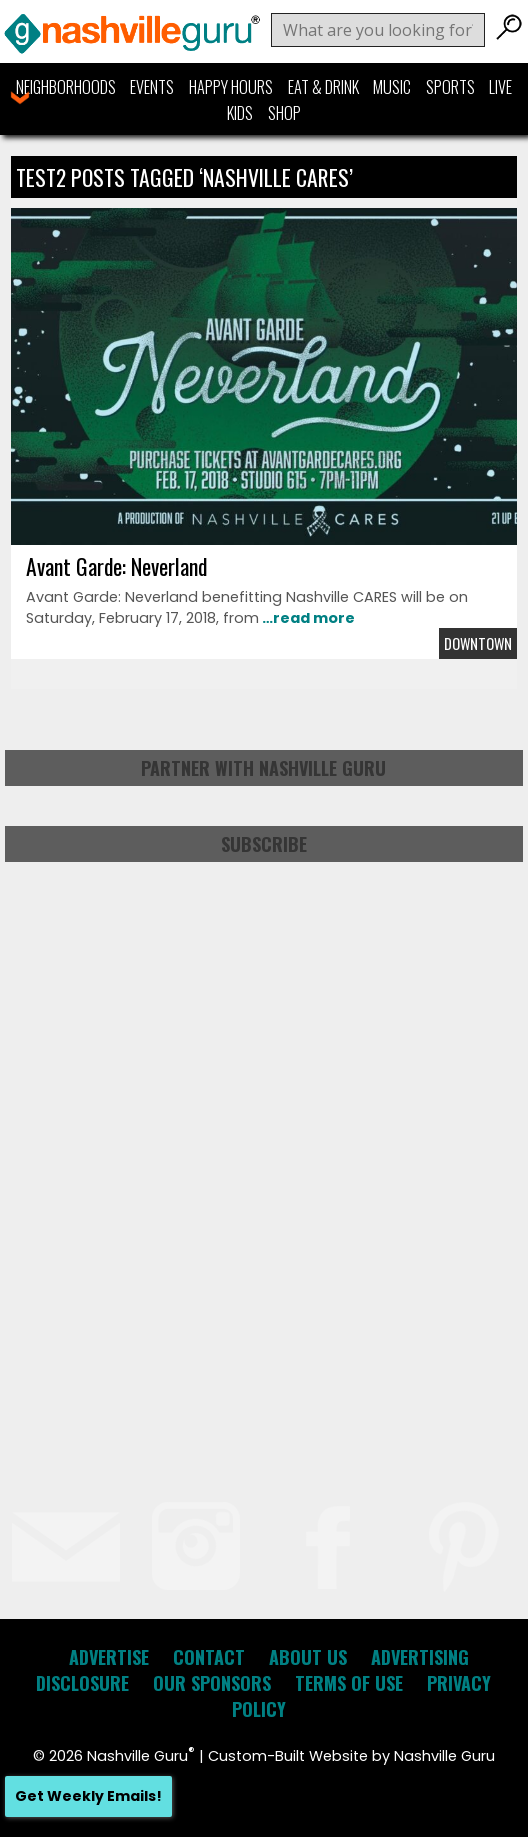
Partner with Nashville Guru (263, 768)
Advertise (109, 1657)
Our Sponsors (212, 1683)
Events (152, 87)
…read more (307, 618)
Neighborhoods (66, 87)
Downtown (478, 643)
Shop (284, 113)
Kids (240, 113)
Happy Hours (231, 87)
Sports (450, 87)
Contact (209, 1657)
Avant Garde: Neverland (116, 566)
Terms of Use (349, 1683)
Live (500, 87)
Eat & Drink (323, 87)
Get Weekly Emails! (88, 1796)
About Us (308, 1657)
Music (392, 87)
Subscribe (264, 844)
